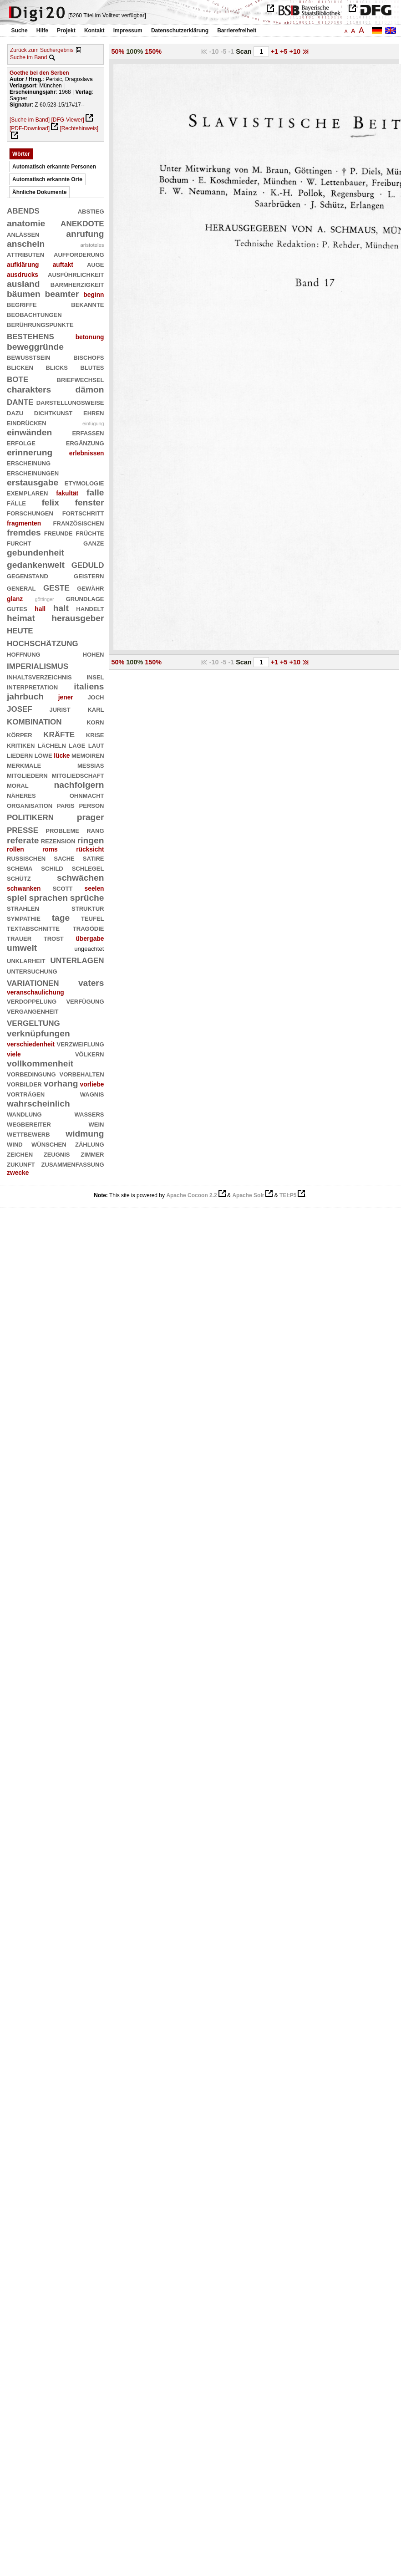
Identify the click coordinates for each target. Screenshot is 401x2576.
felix (50, 502)
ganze (93, 542)
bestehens (30, 335)
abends (23, 210)
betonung (90, 337)
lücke (62, 755)
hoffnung (24, 653)
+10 (295, 51)
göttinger (44, 599)
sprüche (87, 898)
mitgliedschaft (78, 775)
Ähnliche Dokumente (39, 192)
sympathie (24, 918)
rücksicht (90, 849)
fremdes (24, 532)
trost (54, 938)
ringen (90, 840)
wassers (89, 1113)
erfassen (88, 432)
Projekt (66, 30)
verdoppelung (31, 1000)
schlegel (88, 867)
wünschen (48, 1143)
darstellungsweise (70, 402)
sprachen (48, 898)
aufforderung (79, 254)
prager (90, 817)
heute (20, 629)
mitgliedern (27, 775)
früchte (90, 532)
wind (15, 1143)
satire (93, 857)
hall (40, 608)
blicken (20, 367)
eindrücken (26, 422)
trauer (19, 938)
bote (17, 378)
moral (18, 785)
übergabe (90, 938)
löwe (43, 755)
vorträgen (26, 1093)
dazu (15, 412)
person (91, 805)
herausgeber (77, 618)
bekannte (87, 304)
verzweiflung (80, 1043)
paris (66, 805)
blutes (92, 367)
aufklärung (23, 264)
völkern (89, 1053)
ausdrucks (22, 274)
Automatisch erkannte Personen (54, 166)
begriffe (22, 304)
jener (65, 697)
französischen (78, 522)
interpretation (32, 686)
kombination (34, 720)
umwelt (22, 948)
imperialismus (37, 665)
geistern (89, 575)
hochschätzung (42, 642)
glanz (15, 598)
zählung (89, 1143)
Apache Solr (248, 1195)
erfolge (21, 442)
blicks (56, 367)
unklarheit (26, 960)
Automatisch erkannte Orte (47, 179)
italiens (89, 686)
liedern (20, 755)
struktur (87, 908)
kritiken (21, 745)
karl (95, 709)
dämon (90, 389)
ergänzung (85, 442)
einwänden (29, 432)
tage (61, 918)
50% (118, 51)
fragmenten (24, 523)
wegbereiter (29, 1123)
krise (95, 734)
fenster (89, 502)
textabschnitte (33, 928)
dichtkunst (53, 412)
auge (95, 264)
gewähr (90, 587)
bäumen (24, 294)
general (21, 587)
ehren (93, 412)
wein (96, 1123)
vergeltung (33, 1022)
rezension (58, 840)
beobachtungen (34, 314)
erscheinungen (33, 472)
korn (95, 721)
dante (20, 401)
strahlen (23, 908)
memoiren (87, 755)
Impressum (127, 30)
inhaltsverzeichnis (39, 676)
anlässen (23, 234)
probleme (62, 830)
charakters (29, 389)
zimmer (92, 1153)
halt (61, 608)
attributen (25, 254)
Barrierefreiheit (236, 30)
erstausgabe (32, 482)
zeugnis (57, 1153)
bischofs (88, 357)
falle (95, 492)
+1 (275, 51)
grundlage (85, 598)
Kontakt (94, 30)
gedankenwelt (36, 565)
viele (14, 1054)
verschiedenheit (31, 1044)
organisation (29, 805)
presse (22, 829)
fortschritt (83, 512)
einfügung (93, 423)
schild (52, 867)
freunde (58, 532)
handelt (90, 608)
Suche (19, 30)
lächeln (52, 745)
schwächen (80, 877)
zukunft (21, 1163)
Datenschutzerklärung (179, 30)
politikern (30, 816)
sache (64, 857)
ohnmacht (87, 795)
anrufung (85, 234)
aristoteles (92, 245)
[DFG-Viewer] (67, 120)
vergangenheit (32, 1010)
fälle (16, 502)
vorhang (61, 1083)
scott (62, 888)
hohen (93, 653)
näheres (21, 795)
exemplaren (27, 492)
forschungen (30, 512)
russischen (26, 857)
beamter (62, 294)
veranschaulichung (35, 992)
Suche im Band (28, 57)
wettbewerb (28, 1133)
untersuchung (32, 970)
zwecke (18, 1172)
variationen (33, 982)
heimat (21, 618)
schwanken (24, 888)
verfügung (85, 1000)
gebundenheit (35, 552)
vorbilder (24, 1083)
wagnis (92, 1093)
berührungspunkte (40, 324)
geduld (87, 564)
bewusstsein (28, 357)
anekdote (82, 222)
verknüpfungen (38, 1033)
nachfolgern (79, 785)
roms (50, 849)
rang (95, 830)
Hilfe (42, 30)
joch (95, 696)
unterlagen (77, 959)
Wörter (21, 154)
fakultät (67, 493)
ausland (23, 284)
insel (95, 676)
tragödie (88, 928)
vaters (91, 983)
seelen (94, 888)
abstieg (91, 210)
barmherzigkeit (77, 284)
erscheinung (29, 462)
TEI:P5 (287, 1195)
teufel (92, 918)
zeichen (20, 1153)
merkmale (24, 765)
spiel (17, 898)
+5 (284, 51)
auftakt (63, 264)
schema (19, 867)
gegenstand (27, 575)
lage (77, 745)
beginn (93, 294)
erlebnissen (86, 453)
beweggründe (35, 347)
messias (90, 765)
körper (19, 734)
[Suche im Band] (30, 120)
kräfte (59, 733)
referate (23, 840)
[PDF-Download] (30, 128)
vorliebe (92, 1084)
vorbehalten (82, 1073)
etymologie (84, 482)
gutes (17, 608)
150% (153, 51)
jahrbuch (25, 696)
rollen (15, 849)
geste (56, 587)
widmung (85, 1133)
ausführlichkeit (76, 274)
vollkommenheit (40, 1063)
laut (96, 745)
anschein (26, 244)
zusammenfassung (72, 1163)
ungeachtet (89, 948)
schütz (19, 877)
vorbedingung (31, 1073)
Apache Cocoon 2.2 (191, 1195)
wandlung (24, 1113)
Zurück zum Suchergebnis (41, 50)
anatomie (26, 223)
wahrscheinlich (38, 1103)
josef (19, 708)
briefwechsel (80, 379)
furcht (19, 542)
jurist (59, 709)
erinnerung (29, 452)
